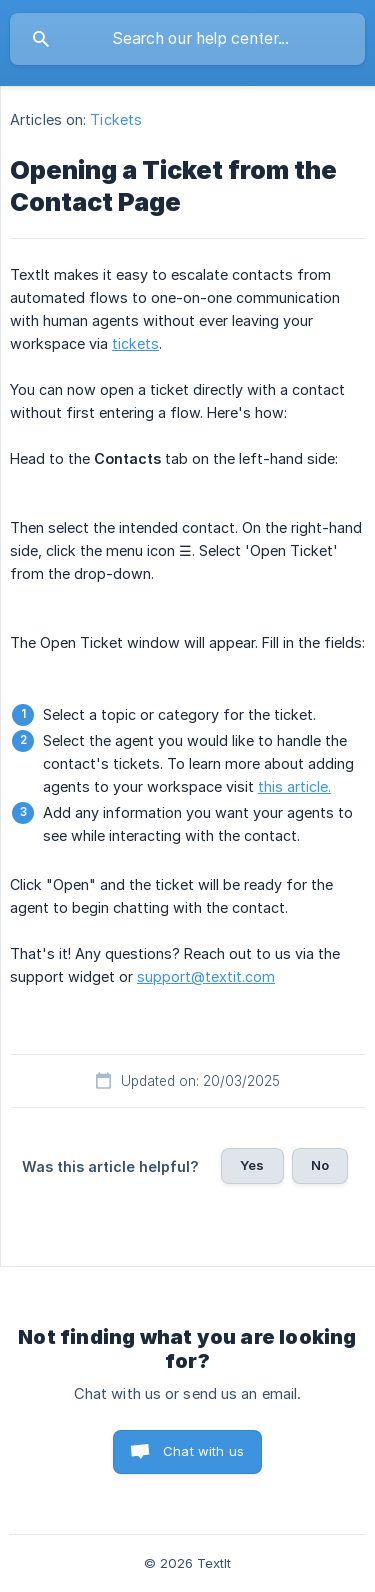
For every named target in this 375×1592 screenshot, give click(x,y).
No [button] (320, 1165)
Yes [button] (252, 1165)
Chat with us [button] (203, 1451)
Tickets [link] (116, 119)
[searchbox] (187, 39)
